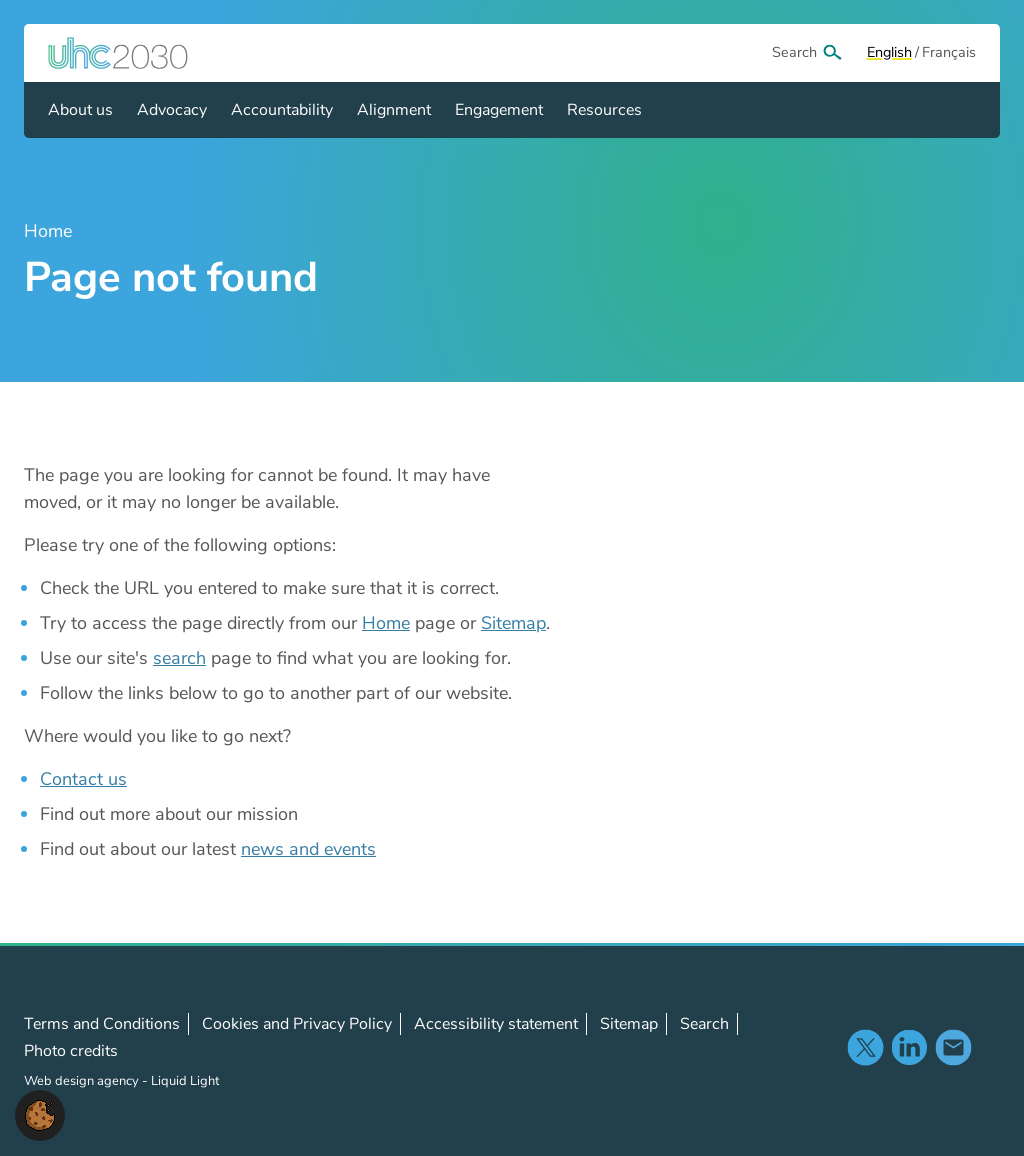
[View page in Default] (889, 53)
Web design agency (83, 1081)
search (179, 658)
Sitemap (513, 623)
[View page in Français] (949, 53)
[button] (40, 1114)
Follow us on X (865, 1047)
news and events (308, 849)
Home (386, 623)
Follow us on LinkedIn (909, 1047)
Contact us (83, 779)
